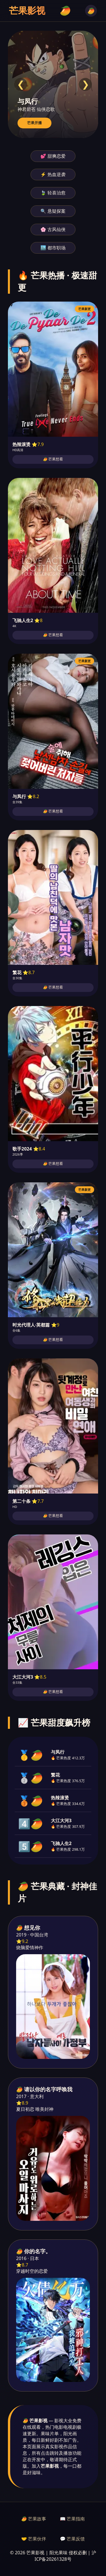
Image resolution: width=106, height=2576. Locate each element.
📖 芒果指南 (72, 2519)
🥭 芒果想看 (53, 459)
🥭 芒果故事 (33, 2519)
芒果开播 (34, 123)
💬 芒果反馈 (72, 2539)
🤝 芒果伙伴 (33, 2539)
